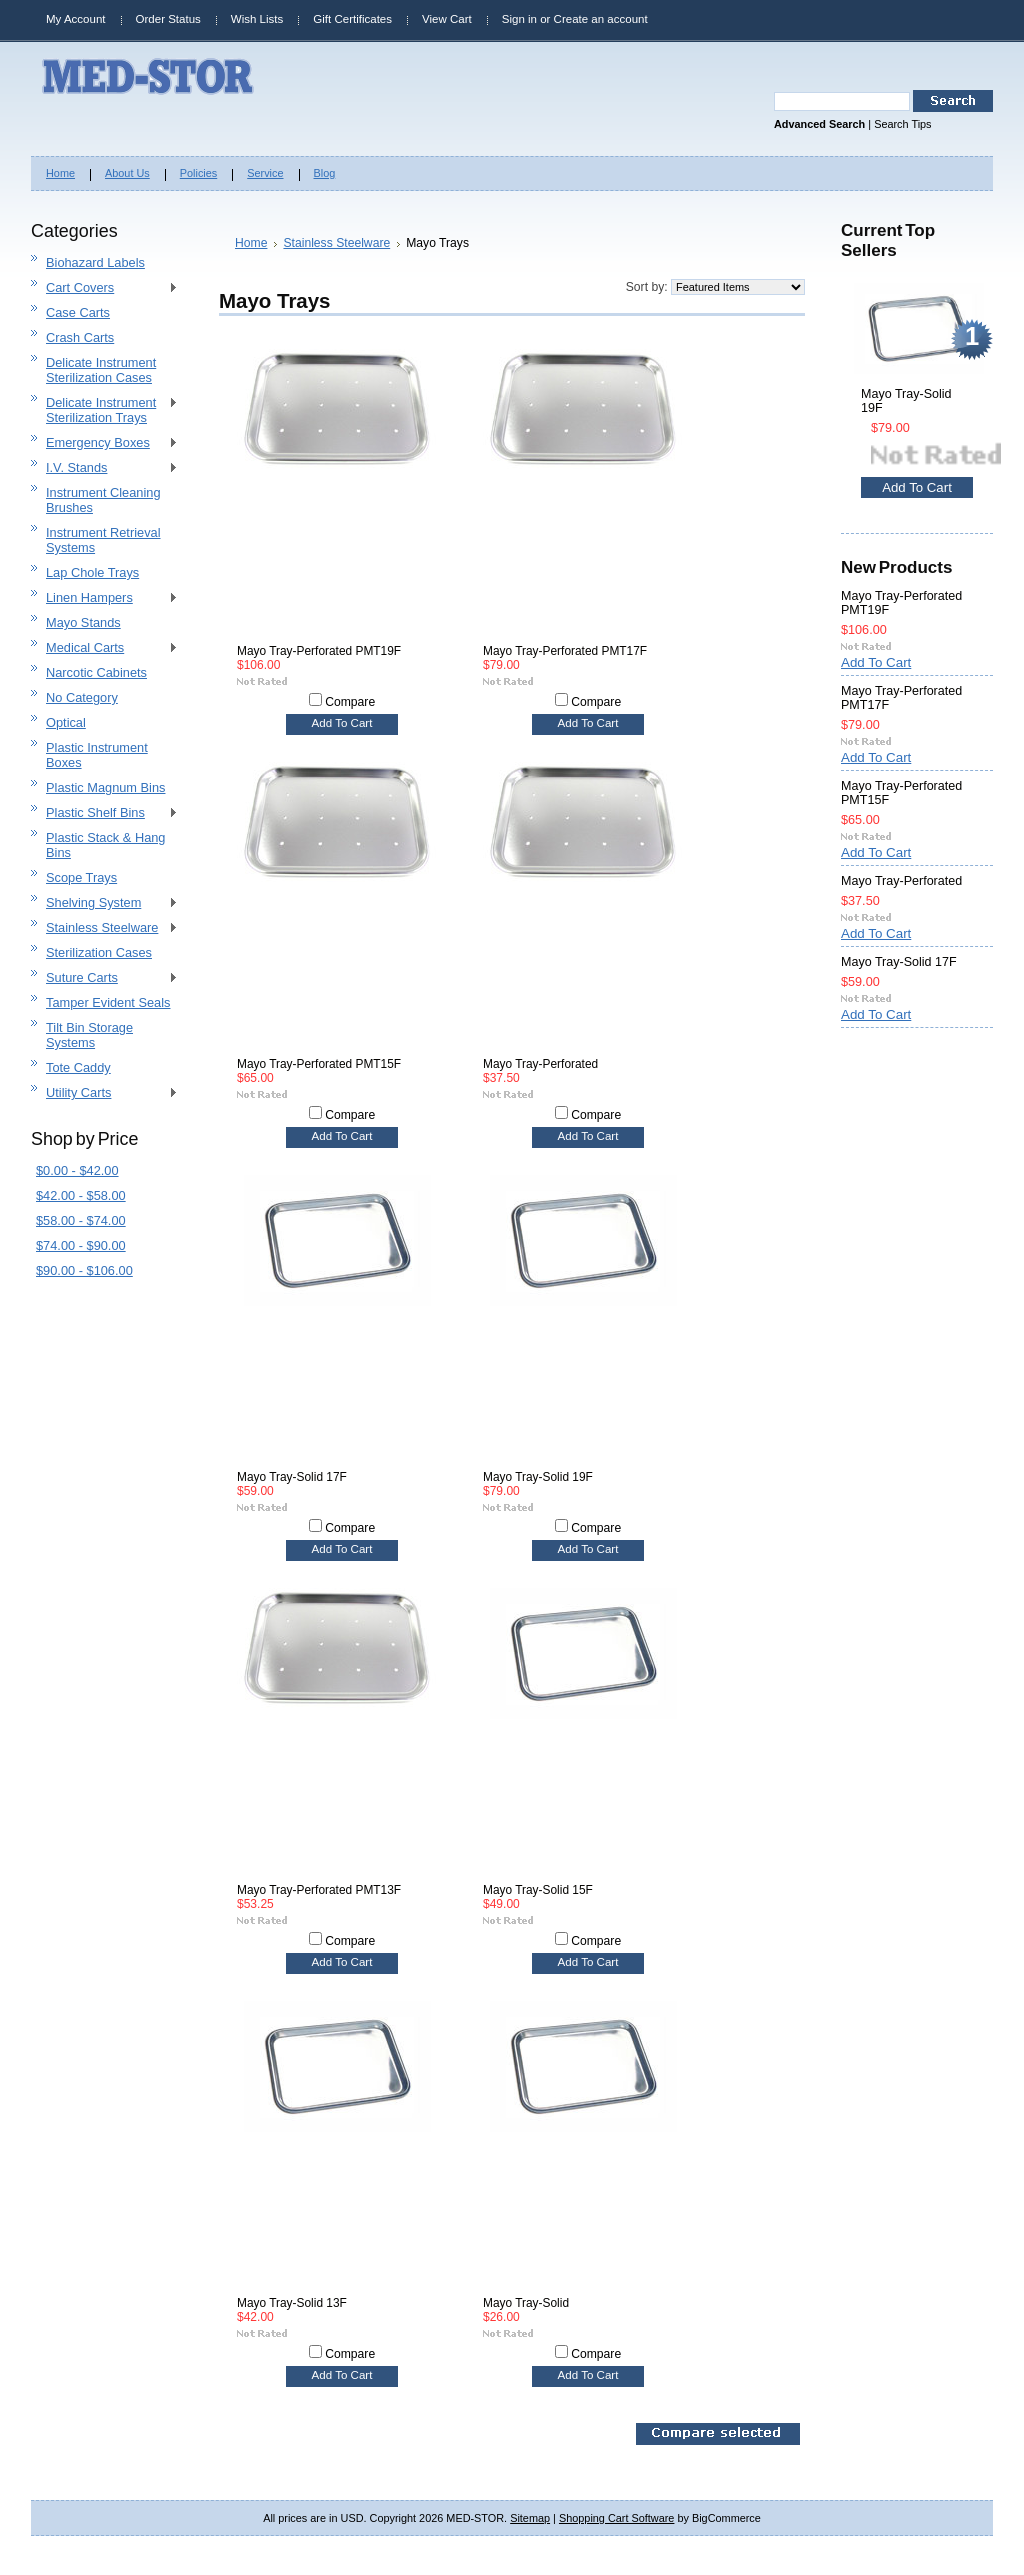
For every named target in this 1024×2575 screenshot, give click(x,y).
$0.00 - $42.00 (77, 1170)
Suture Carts (104, 978)
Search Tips (902, 124)
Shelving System (104, 903)
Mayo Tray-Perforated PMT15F (319, 1064)
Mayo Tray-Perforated (540, 1064)
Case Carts (78, 312)
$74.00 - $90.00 (81, 1245)
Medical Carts (104, 648)
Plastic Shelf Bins (104, 813)
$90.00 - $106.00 (84, 1270)
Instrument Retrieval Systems (103, 540)
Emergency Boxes (104, 443)
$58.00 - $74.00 (81, 1220)
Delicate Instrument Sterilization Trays (104, 410)
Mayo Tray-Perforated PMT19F (319, 651)
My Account (76, 19)
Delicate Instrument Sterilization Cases (101, 370)
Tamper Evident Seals (108, 1002)
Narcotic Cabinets (96, 672)
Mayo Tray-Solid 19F (538, 1477)
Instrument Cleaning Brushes (103, 500)
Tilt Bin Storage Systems (89, 1035)
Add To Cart (342, 723)
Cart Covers (104, 288)
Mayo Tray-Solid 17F (292, 1477)
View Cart (447, 19)
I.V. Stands (104, 468)
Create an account (601, 19)
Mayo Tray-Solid (526, 2303)
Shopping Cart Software (616, 2518)
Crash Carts (80, 337)
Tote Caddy (78, 1067)
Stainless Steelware (104, 928)
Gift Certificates (352, 19)
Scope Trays (81, 877)
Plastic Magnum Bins (105, 787)
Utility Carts (104, 1093)
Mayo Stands (83, 622)
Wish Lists (257, 19)
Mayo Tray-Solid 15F (538, 1890)
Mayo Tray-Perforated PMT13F (319, 1890)
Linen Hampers (104, 598)
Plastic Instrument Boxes (97, 755)
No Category (82, 697)
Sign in (519, 19)
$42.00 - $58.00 (81, 1195)
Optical (66, 722)
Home (251, 243)
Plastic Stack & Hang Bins (106, 845)
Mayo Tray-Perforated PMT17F (565, 651)
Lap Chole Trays (92, 572)
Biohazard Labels (95, 262)
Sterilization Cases (99, 952)
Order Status (168, 19)
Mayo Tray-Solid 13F (292, 2303)
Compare (350, 702)
